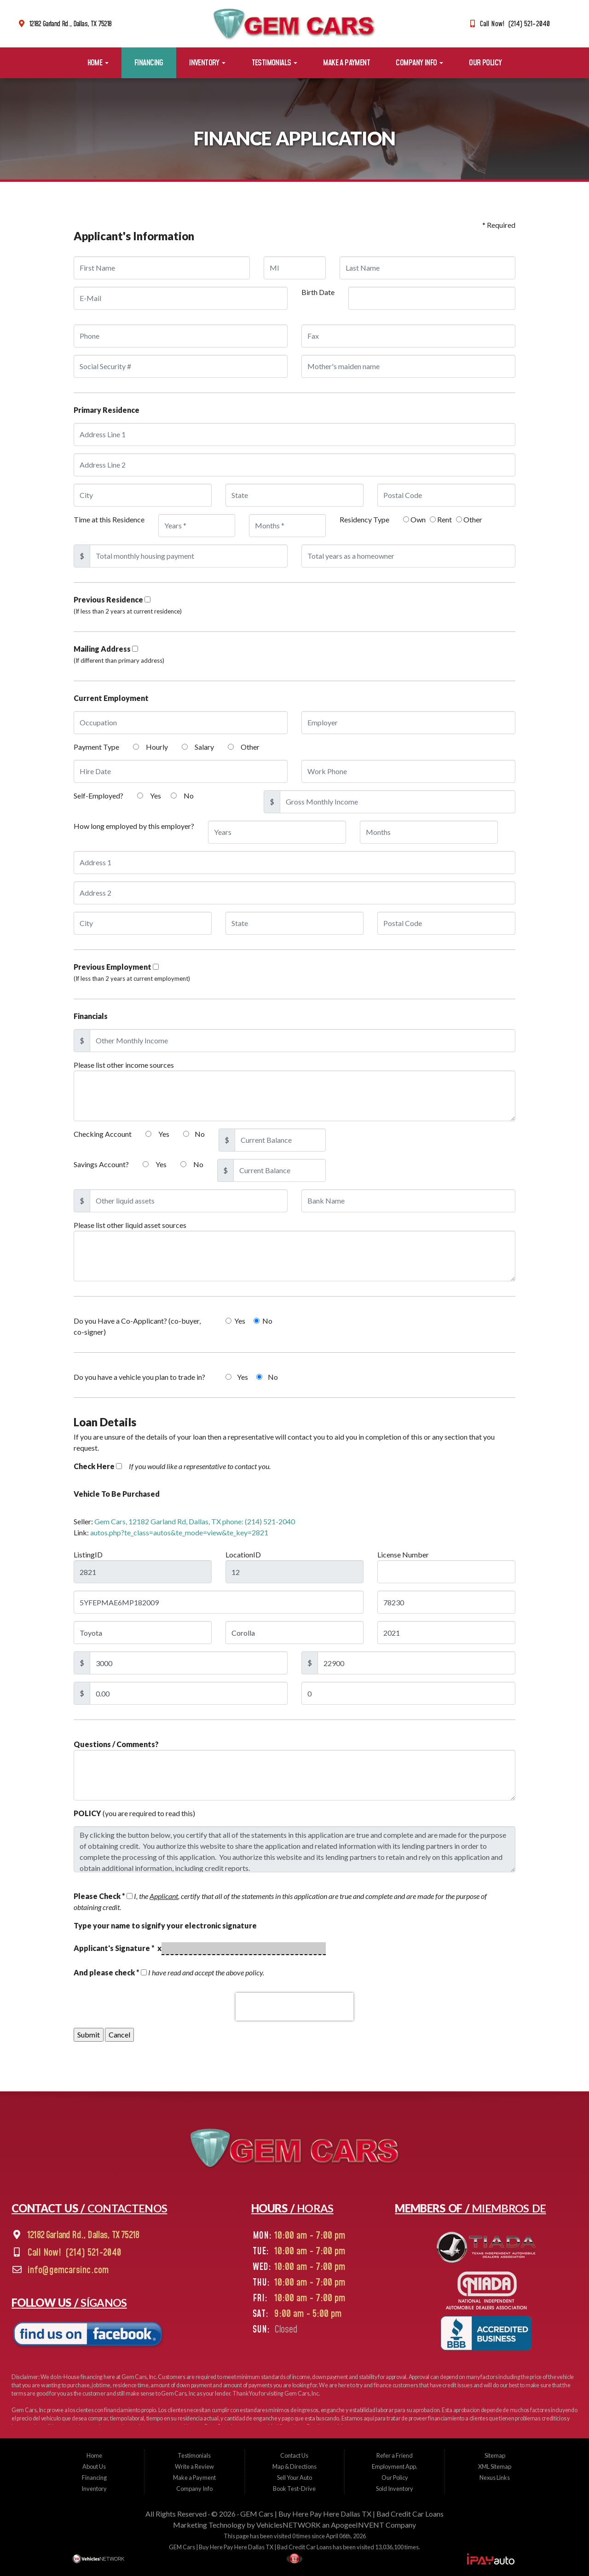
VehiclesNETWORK (288, 2524)
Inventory (207, 63)
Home (98, 63)
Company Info (419, 63)
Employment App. (394, 2466)
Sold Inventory (394, 2488)
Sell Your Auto (294, 2477)
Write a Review (194, 2466)
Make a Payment (346, 63)
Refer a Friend (394, 2455)
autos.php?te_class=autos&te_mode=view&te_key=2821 (179, 1532)
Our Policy (485, 63)
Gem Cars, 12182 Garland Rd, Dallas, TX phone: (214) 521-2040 (194, 1521)
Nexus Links (494, 2477)
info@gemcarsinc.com (67, 2270)
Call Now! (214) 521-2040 (515, 24)
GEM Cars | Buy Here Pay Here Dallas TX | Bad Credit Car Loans (342, 2513)
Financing (148, 63)
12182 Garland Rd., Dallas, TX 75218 (70, 24)
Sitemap (495, 2455)
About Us (94, 2466)
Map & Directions (294, 2466)
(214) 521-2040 (93, 2253)
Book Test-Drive (294, 2488)
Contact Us (294, 2455)
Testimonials (274, 63)
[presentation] (294, 2006)
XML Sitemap (494, 2466)
